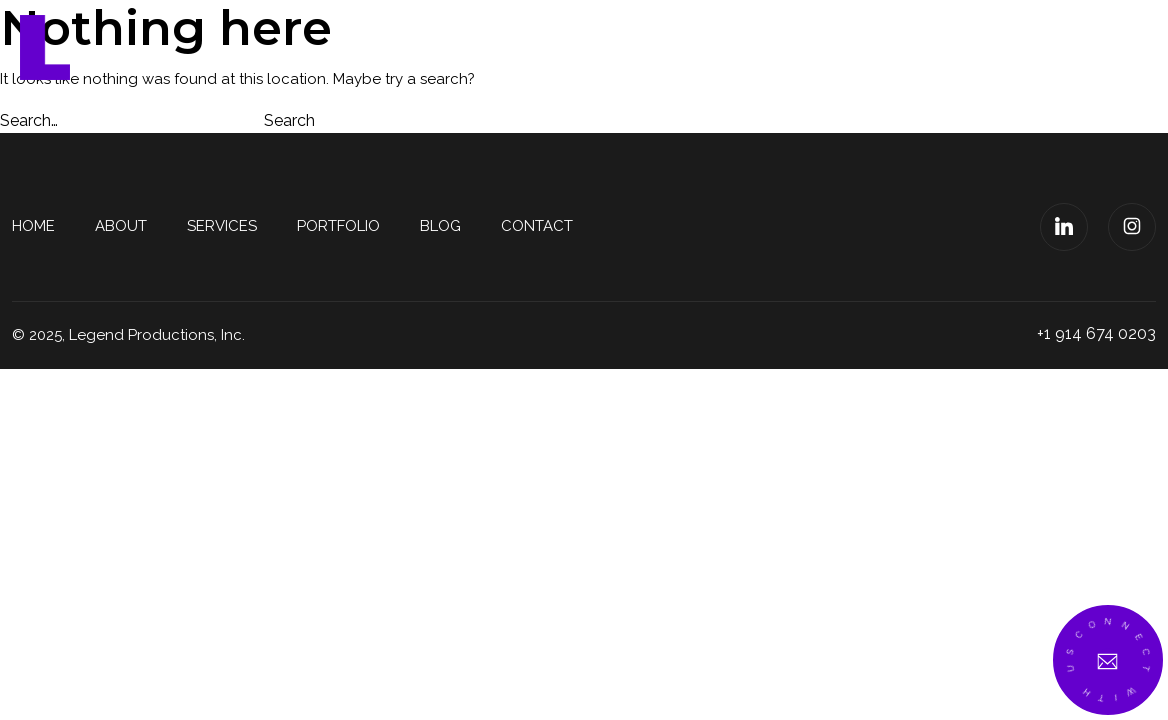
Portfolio (836, 47)
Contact (1048, 47)
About (603, 47)
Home (510, 47)
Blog (946, 47)
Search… (29, 120)
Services (710, 47)
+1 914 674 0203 (1096, 333)
